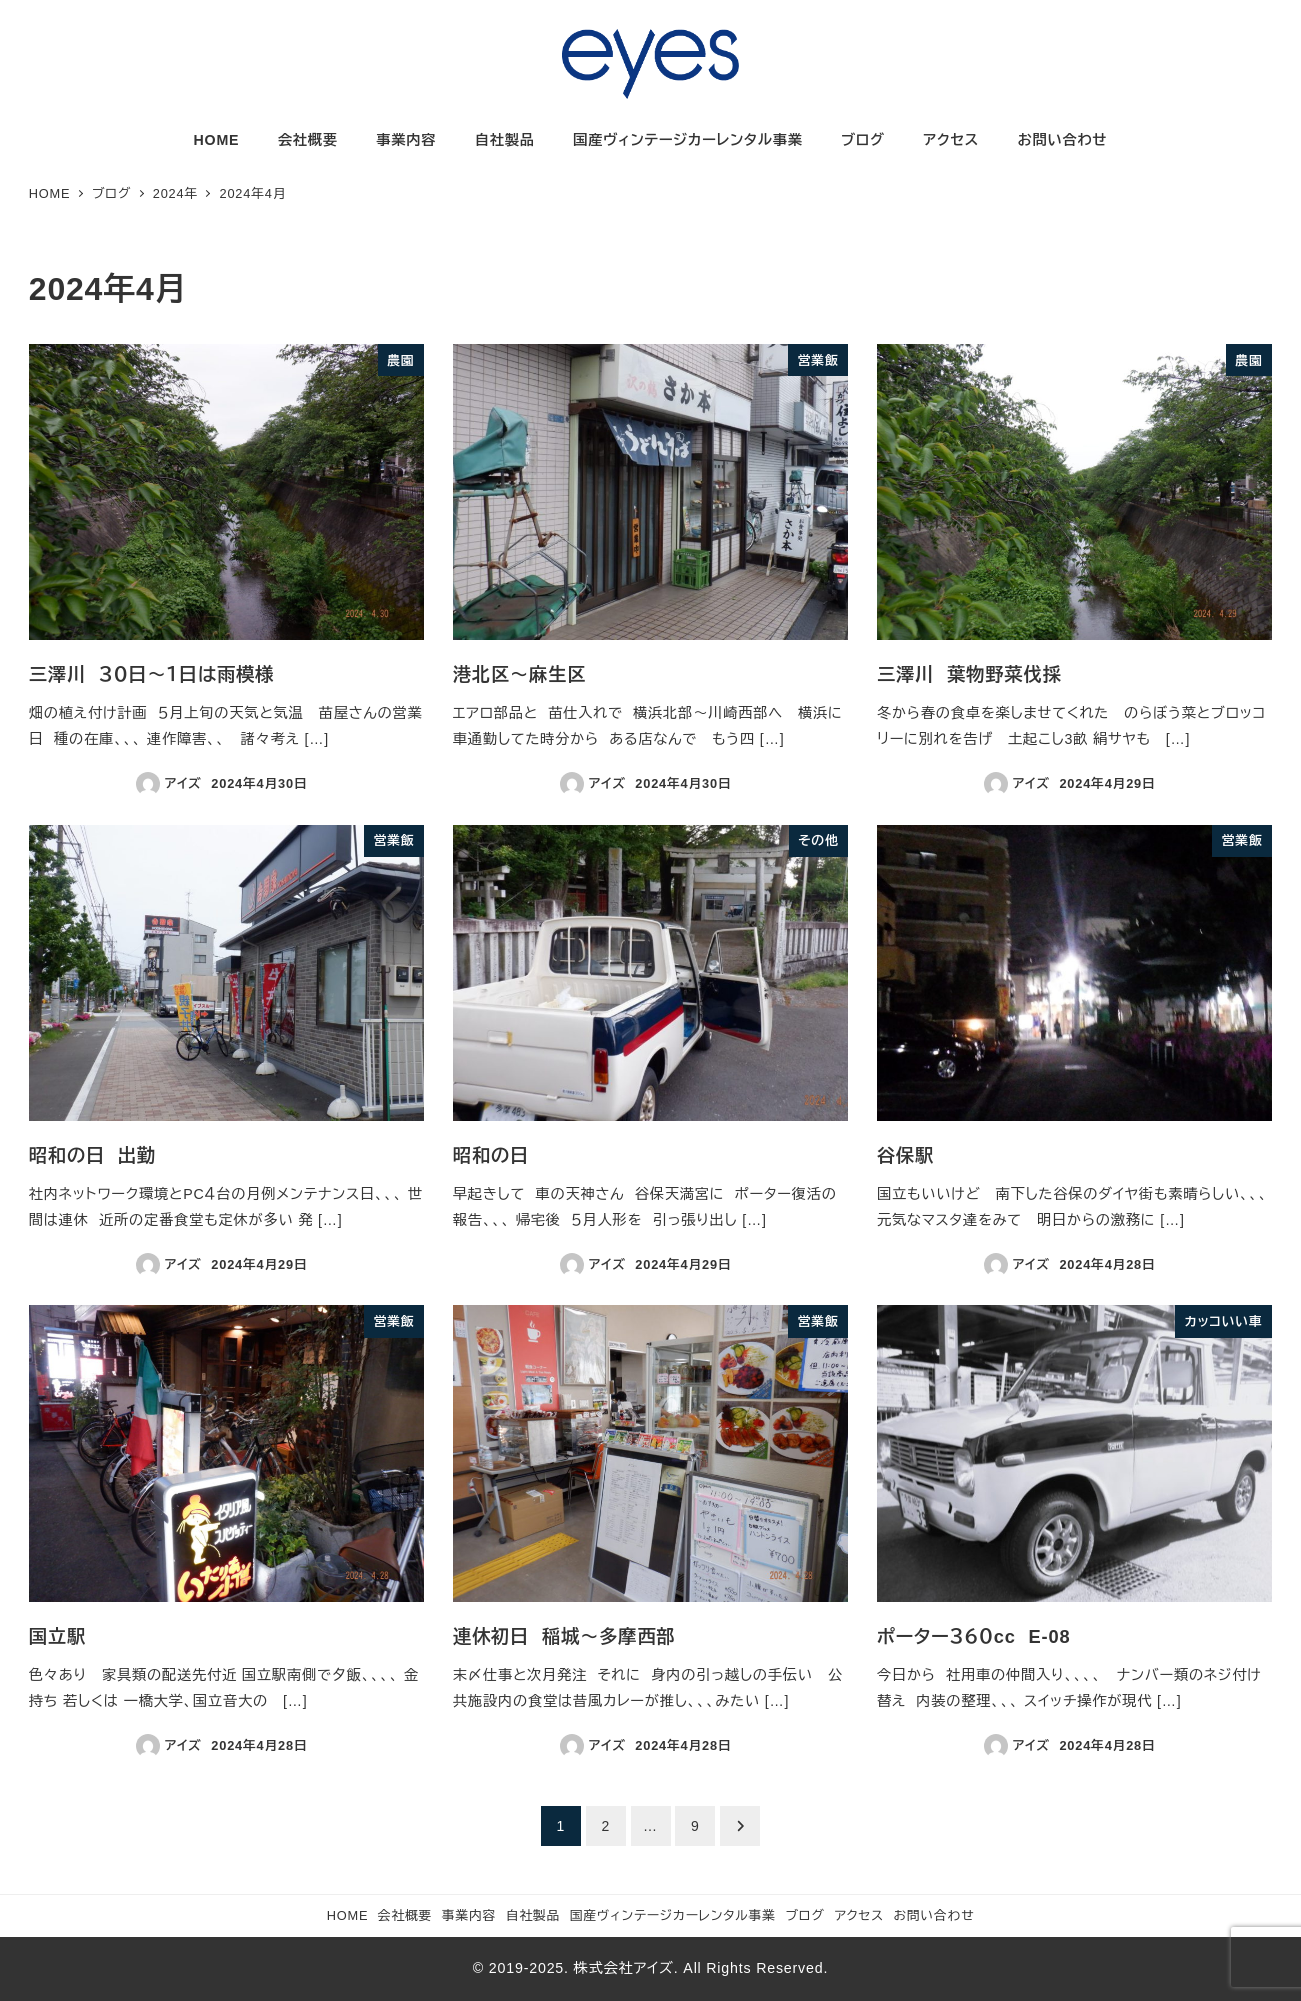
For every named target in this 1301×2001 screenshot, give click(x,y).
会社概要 (405, 1915)
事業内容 (469, 1915)
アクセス (859, 1915)
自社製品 (533, 1915)
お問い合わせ (934, 1915)
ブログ (804, 1915)
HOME (348, 1915)
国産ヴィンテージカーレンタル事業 (673, 1915)
